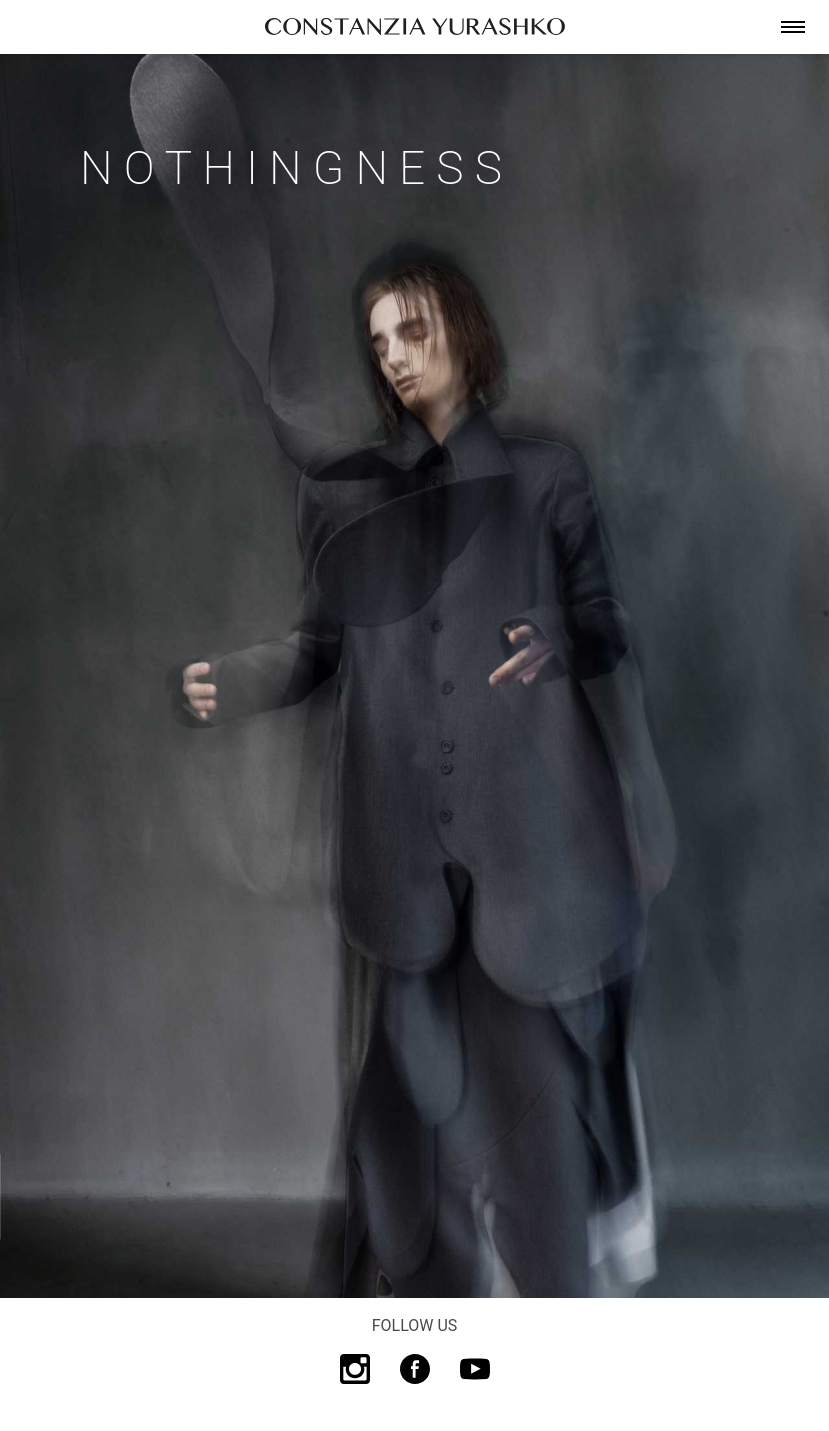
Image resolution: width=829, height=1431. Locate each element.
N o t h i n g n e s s (291, 168)
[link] (415, 27)
